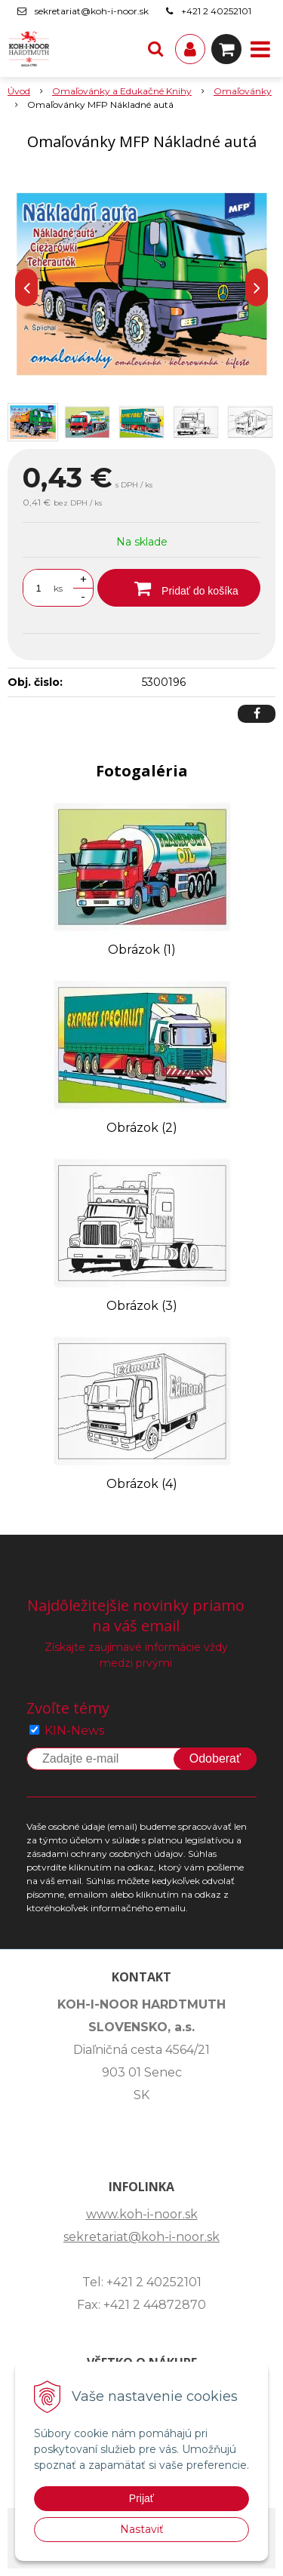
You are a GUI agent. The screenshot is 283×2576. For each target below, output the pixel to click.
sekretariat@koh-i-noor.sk (92, 11)
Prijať (141, 2498)
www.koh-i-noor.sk (142, 2214)
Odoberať (215, 1758)
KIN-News (74, 1730)
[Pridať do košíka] (178, 588)
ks (58, 588)
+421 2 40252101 (216, 11)
